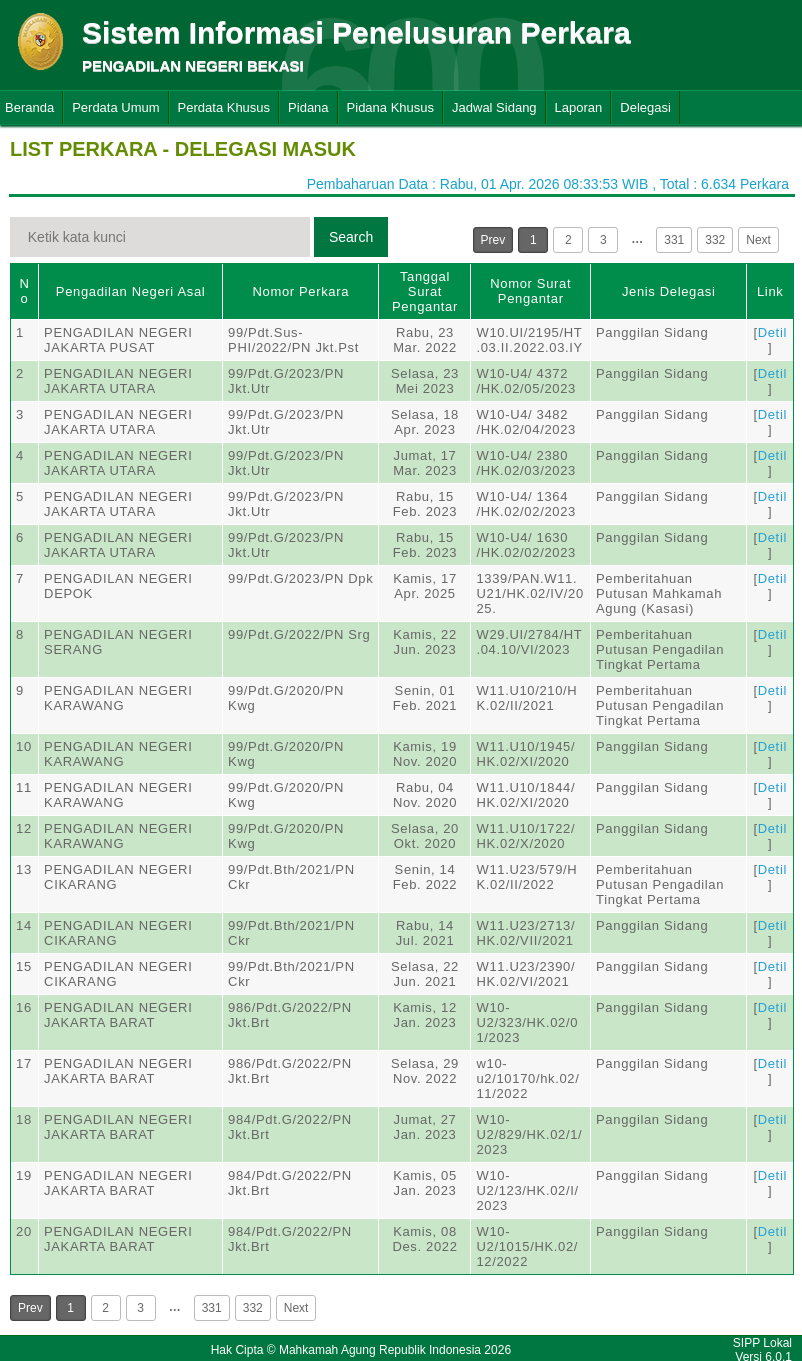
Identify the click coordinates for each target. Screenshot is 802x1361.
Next (758, 240)
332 (715, 240)
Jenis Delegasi (669, 291)
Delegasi (645, 107)
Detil (772, 332)
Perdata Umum (115, 107)
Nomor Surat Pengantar (530, 291)
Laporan (579, 107)
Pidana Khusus (390, 107)
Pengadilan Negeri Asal (130, 291)
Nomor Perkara (300, 291)
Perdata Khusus (224, 107)
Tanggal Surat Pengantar (425, 291)
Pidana (308, 107)
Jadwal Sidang (494, 107)
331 (674, 240)
